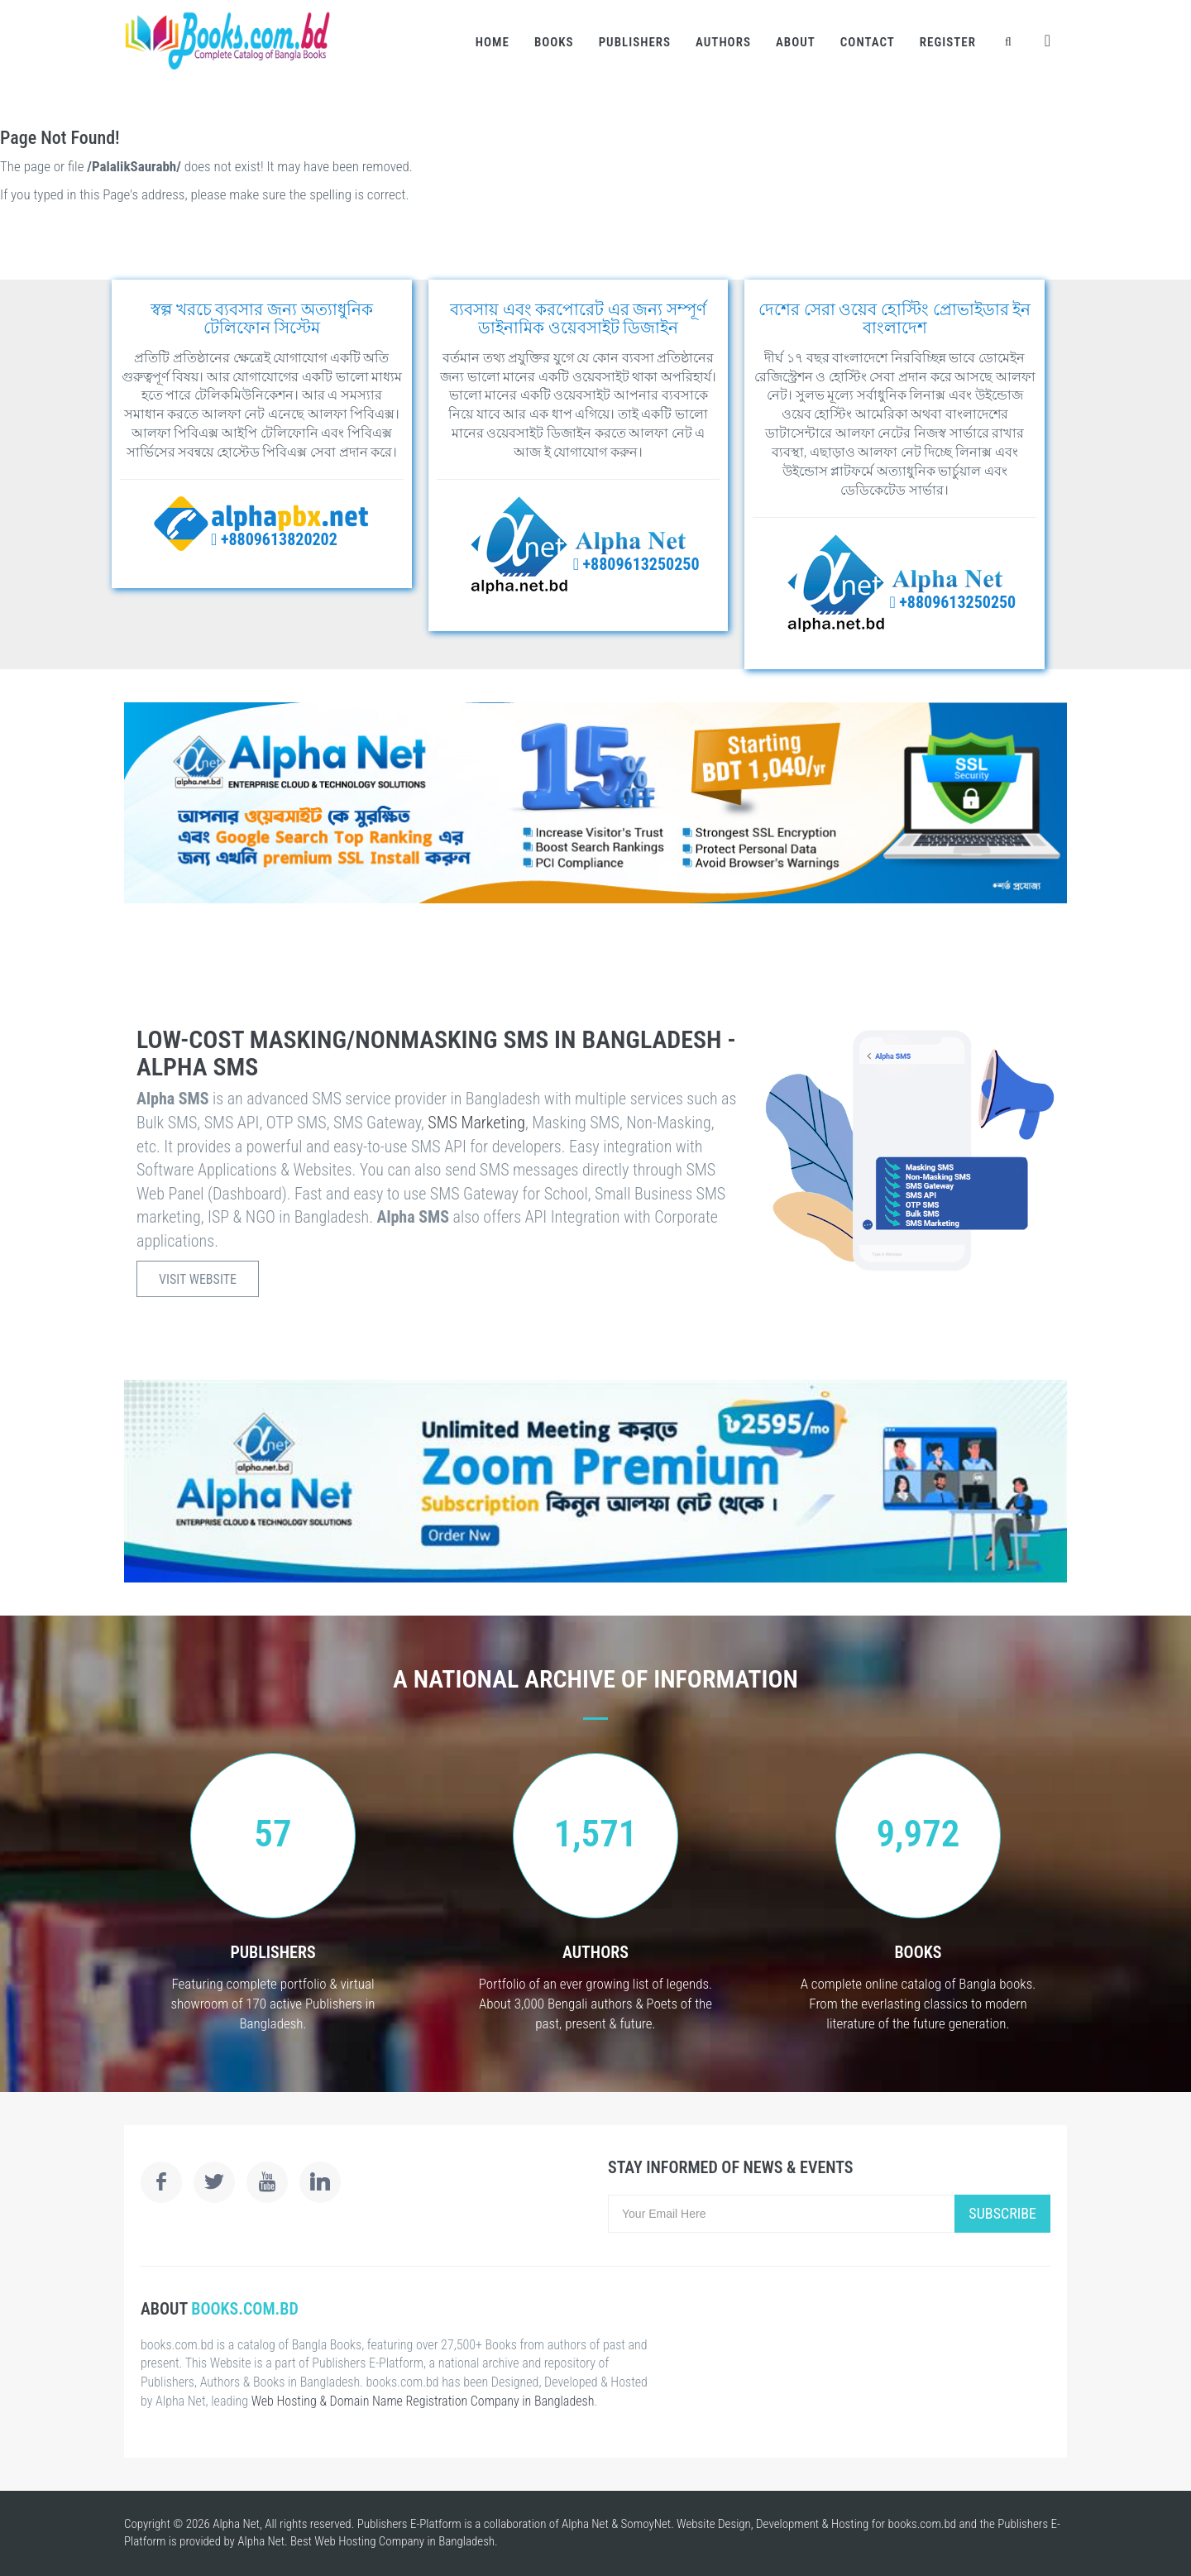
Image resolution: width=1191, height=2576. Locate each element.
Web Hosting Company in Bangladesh (404, 2541)
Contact (867, 42)
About (796, 42)
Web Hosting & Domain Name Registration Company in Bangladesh (423, 2401)
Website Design (714, 2523)
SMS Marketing (476, 1122)
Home (492, 42)
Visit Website (198, 1279)
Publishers (635, 42)
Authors (723, 42)
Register (948, 42)
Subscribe (1002, 2213)
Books (554, 42)
